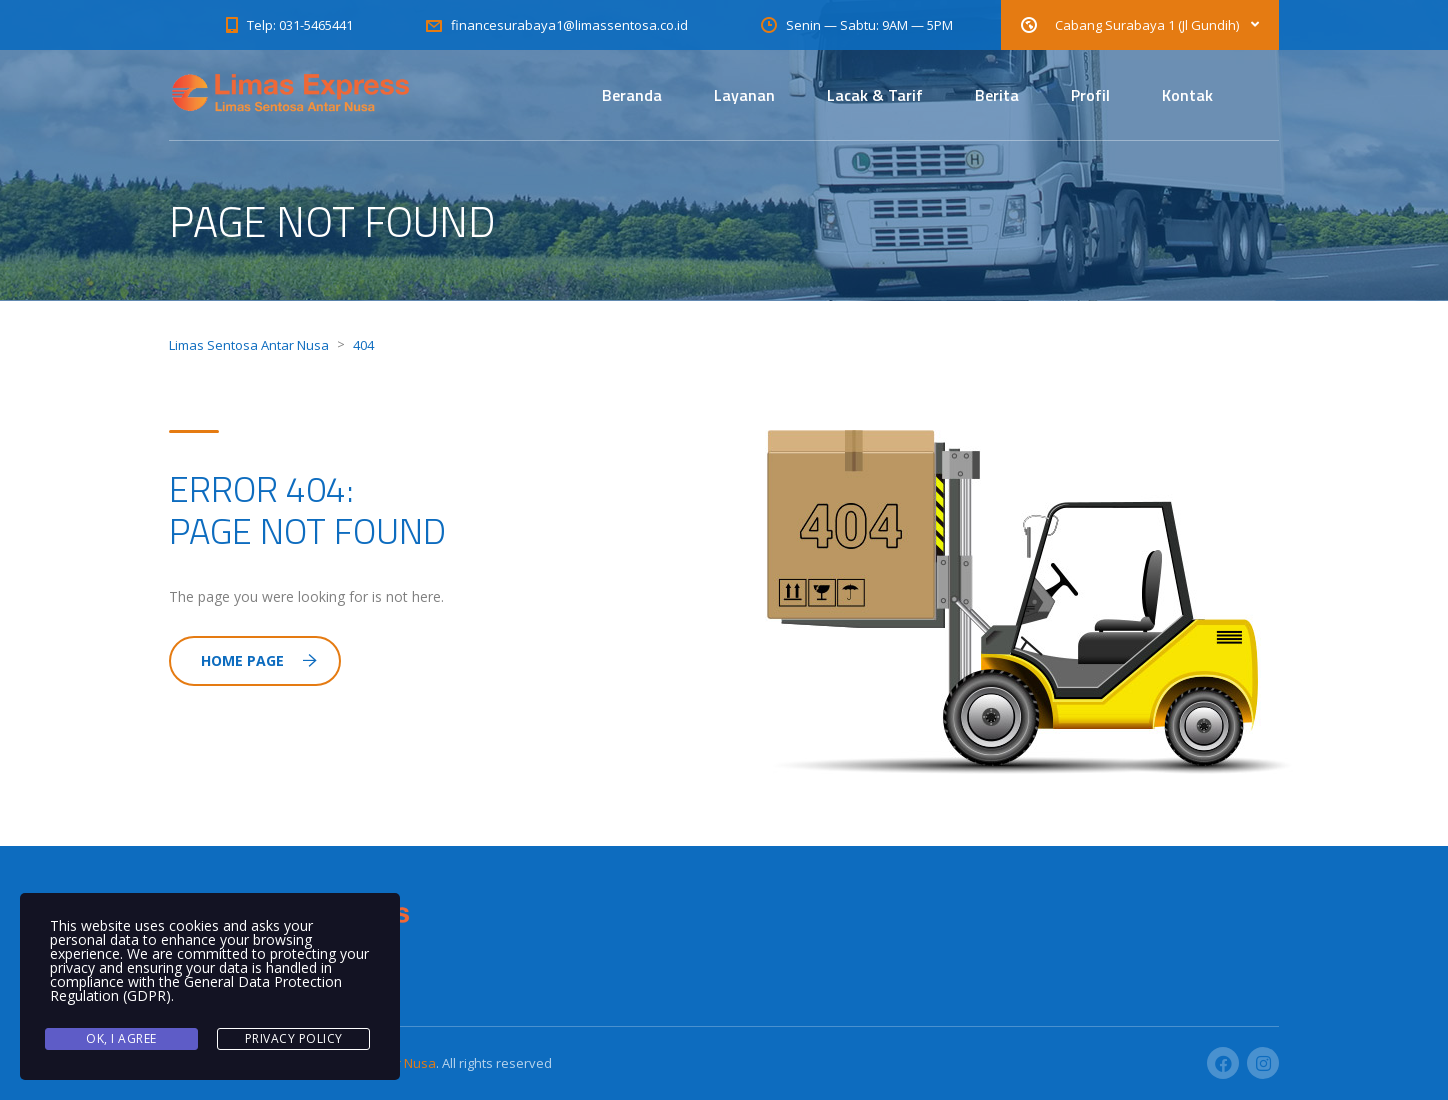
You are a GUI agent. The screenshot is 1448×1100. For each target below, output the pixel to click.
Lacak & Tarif (875, 95)
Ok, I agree (121, 1038)
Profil (1090, 95)
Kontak (1187, 95)
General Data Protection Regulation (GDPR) (196, 988)
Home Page (259, 660)
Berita (997, 95)
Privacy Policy (294, 1038)
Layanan (744, 95)
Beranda (632, 95)
